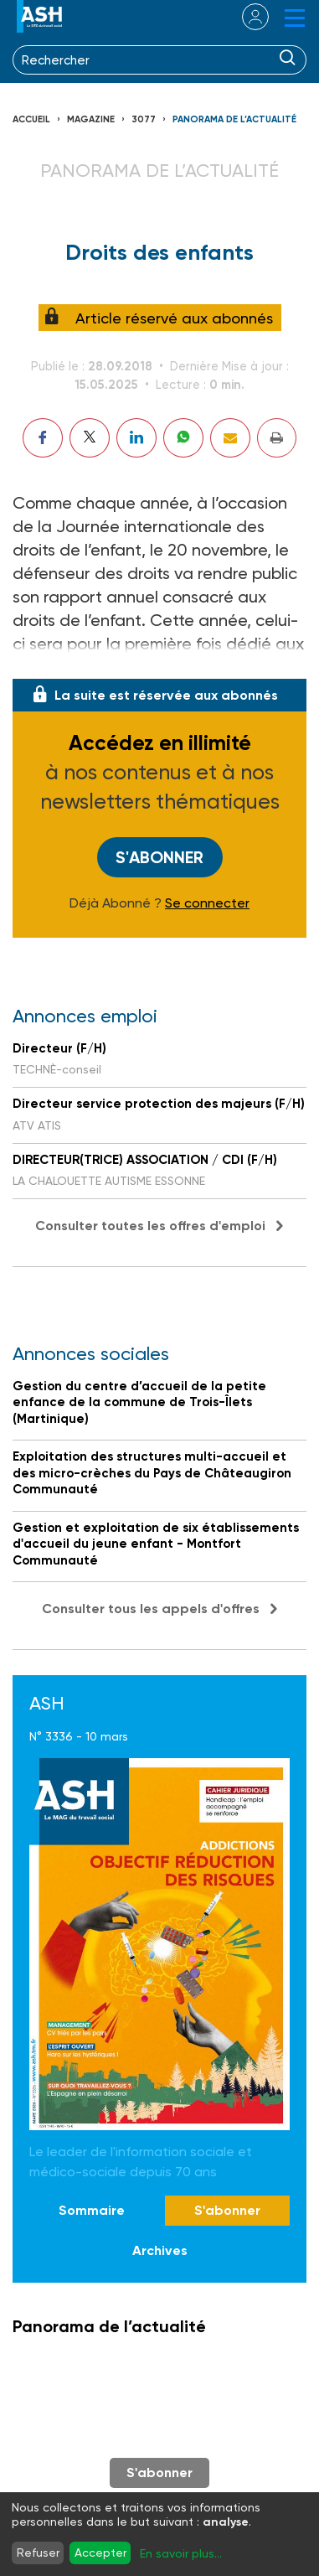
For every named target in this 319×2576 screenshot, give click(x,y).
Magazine (91, 119)
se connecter (245, 16)
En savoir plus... (181, 2553)
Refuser (38, 2552)
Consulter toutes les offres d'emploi (150, 1226)
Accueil (31, 119)
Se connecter (207, 903)
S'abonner (159, 857)
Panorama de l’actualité (234, 119)
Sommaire (92, 2210)
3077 (143, 119)
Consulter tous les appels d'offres (151, 1608)
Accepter (100, 2552)
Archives (160, 2250)
